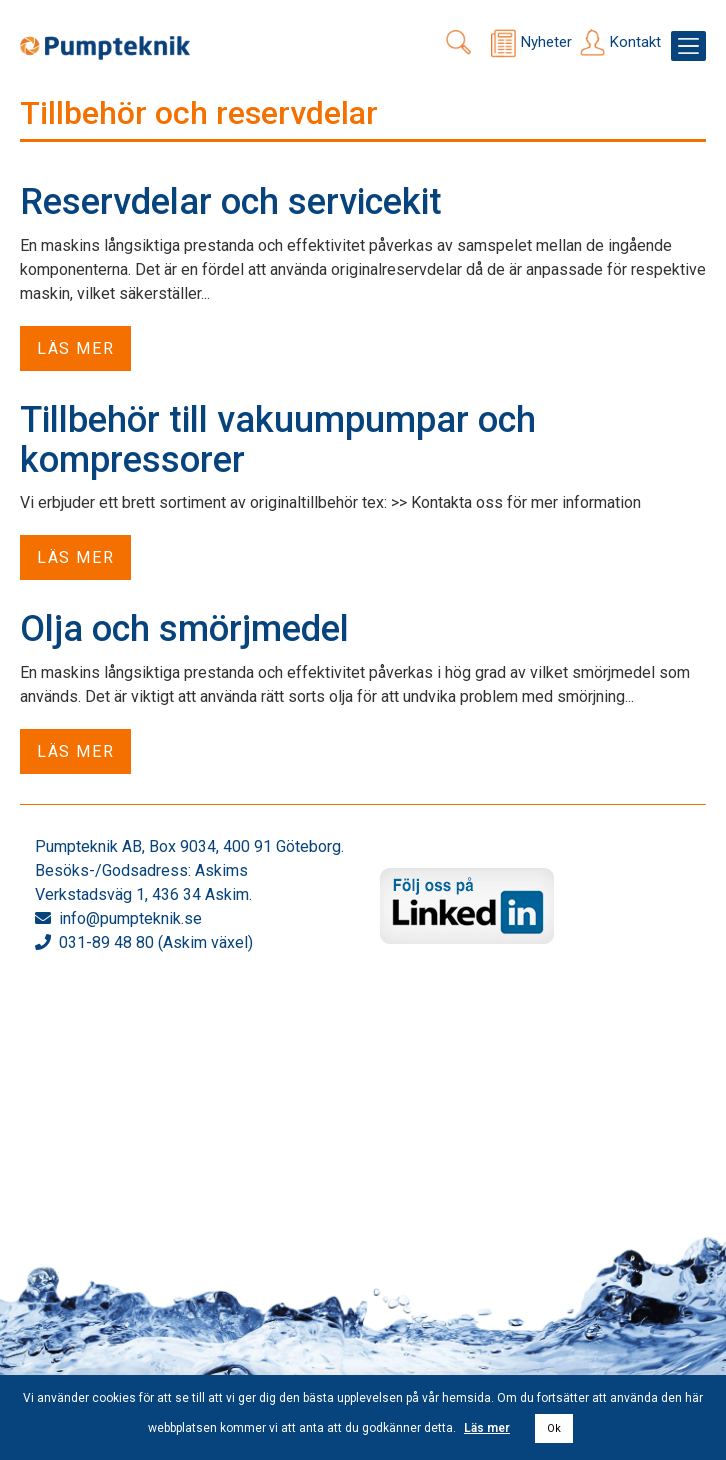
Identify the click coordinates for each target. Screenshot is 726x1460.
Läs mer (75, 348)
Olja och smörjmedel (184, 629)
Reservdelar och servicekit (231, 202)
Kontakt (635, 42)
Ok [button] (554, 1428)
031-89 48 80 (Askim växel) (156, 942)
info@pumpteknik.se (130, 918)
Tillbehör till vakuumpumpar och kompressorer (278, 440)
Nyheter (546, 42)
